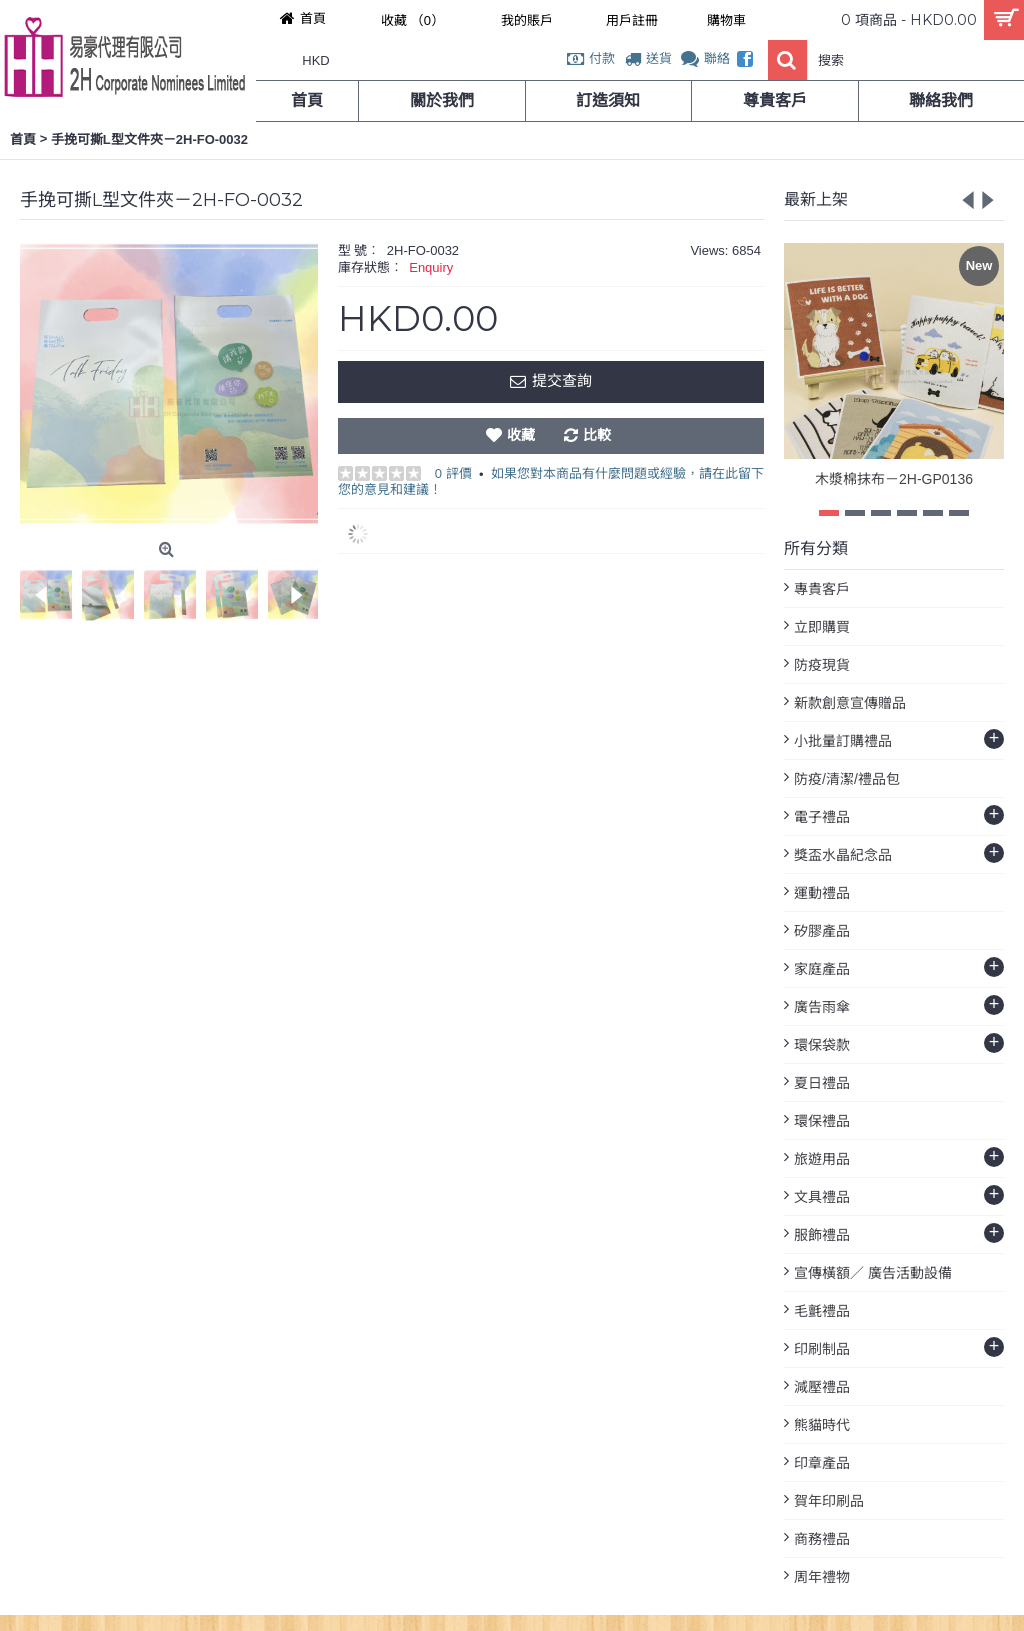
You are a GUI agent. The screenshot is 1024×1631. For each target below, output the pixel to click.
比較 (597, 435)
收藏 (521, 435)
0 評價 (453, 473)
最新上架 (816, 199)
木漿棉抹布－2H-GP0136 (894, 479)
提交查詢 (550, 381)
